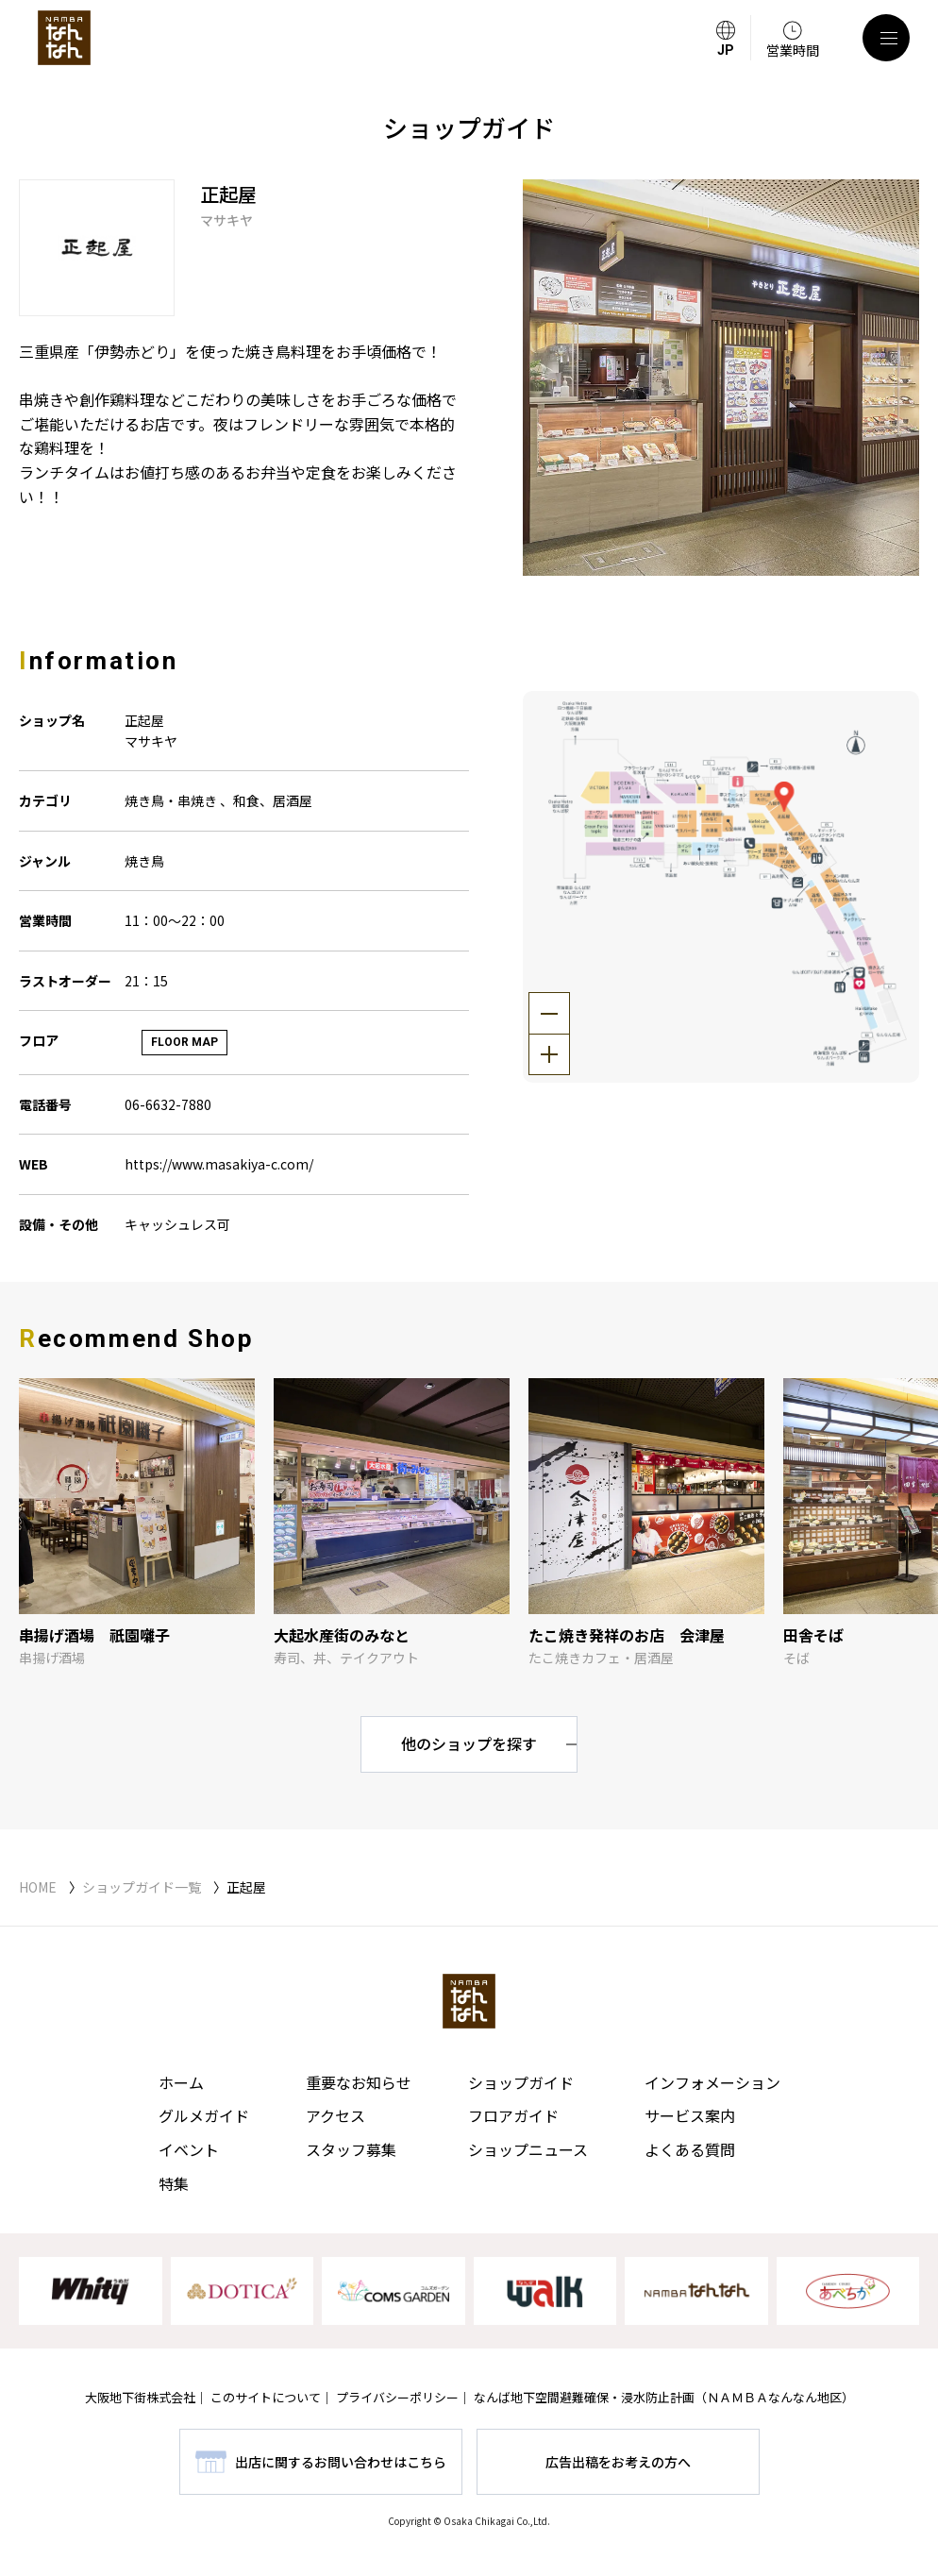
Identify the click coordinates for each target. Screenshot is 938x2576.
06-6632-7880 (168, 1104)
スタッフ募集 (351, 2149)
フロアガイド (513, 2115)
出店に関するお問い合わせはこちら (340, 2461)
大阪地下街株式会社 (140, 2397)
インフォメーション (712, 2082)
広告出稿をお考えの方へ (618, 2461)
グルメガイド (204, 2115)
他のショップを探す (469, 1743)
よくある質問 (690, 2149)
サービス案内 (690, 2115)
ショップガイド (521, 2082)
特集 (174, 2183)
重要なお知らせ (358, 2082)
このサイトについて (265, 2397)
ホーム (181, 2082)
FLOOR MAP (184, 1042)
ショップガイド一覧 (141, 1886)
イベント (189, 2149)
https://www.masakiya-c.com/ (219, 1163)
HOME (38, 1886)
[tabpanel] (721, 377)
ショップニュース (528, 2149)
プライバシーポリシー (397, 2397)
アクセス (335, 2115)
